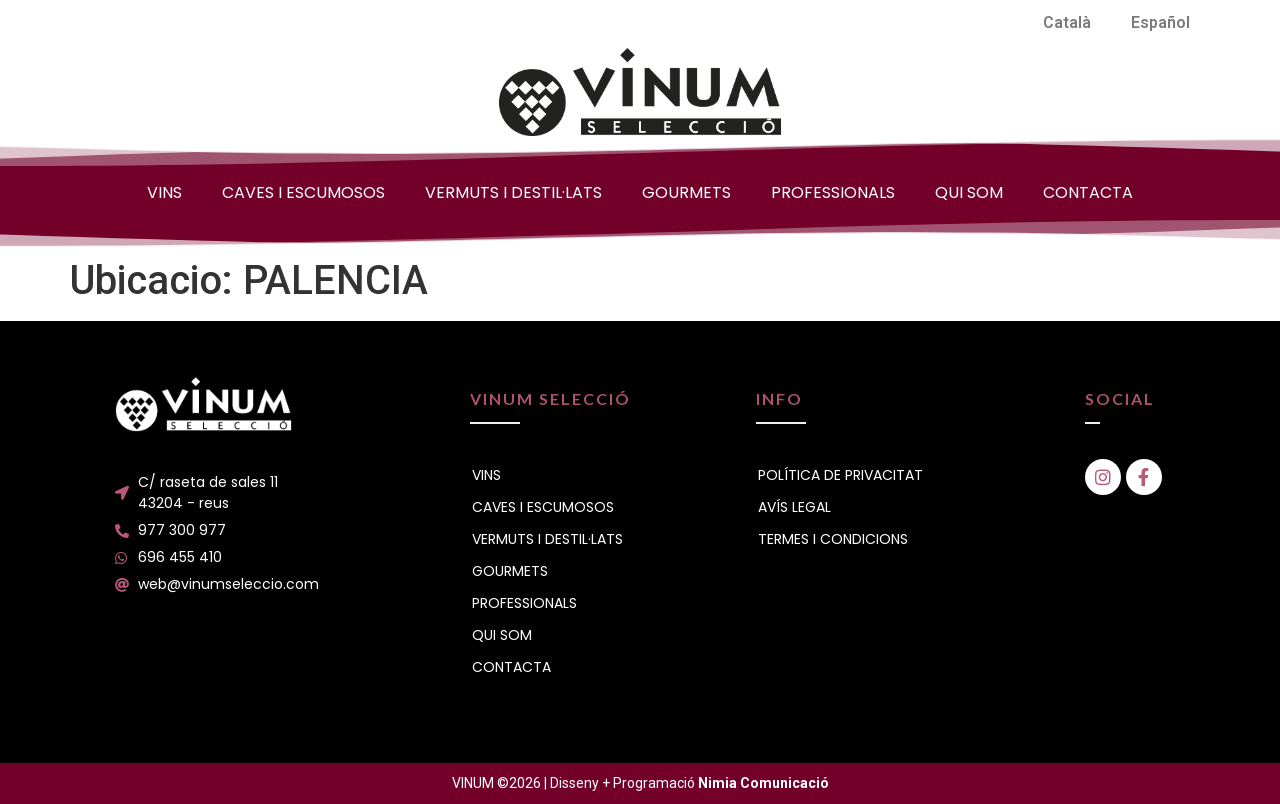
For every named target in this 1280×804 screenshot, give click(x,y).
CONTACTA (1088, 192)
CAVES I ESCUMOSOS (303, 192)
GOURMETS (686, 192)
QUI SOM (969, 192)
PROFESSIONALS (833, 192)
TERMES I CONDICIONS (833, 539)
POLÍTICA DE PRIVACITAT (840, 475)
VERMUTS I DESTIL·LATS (513, 192)
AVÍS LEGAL (794, 507)
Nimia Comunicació (763, 783)
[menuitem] (1067, 23)
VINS (164, 192)
